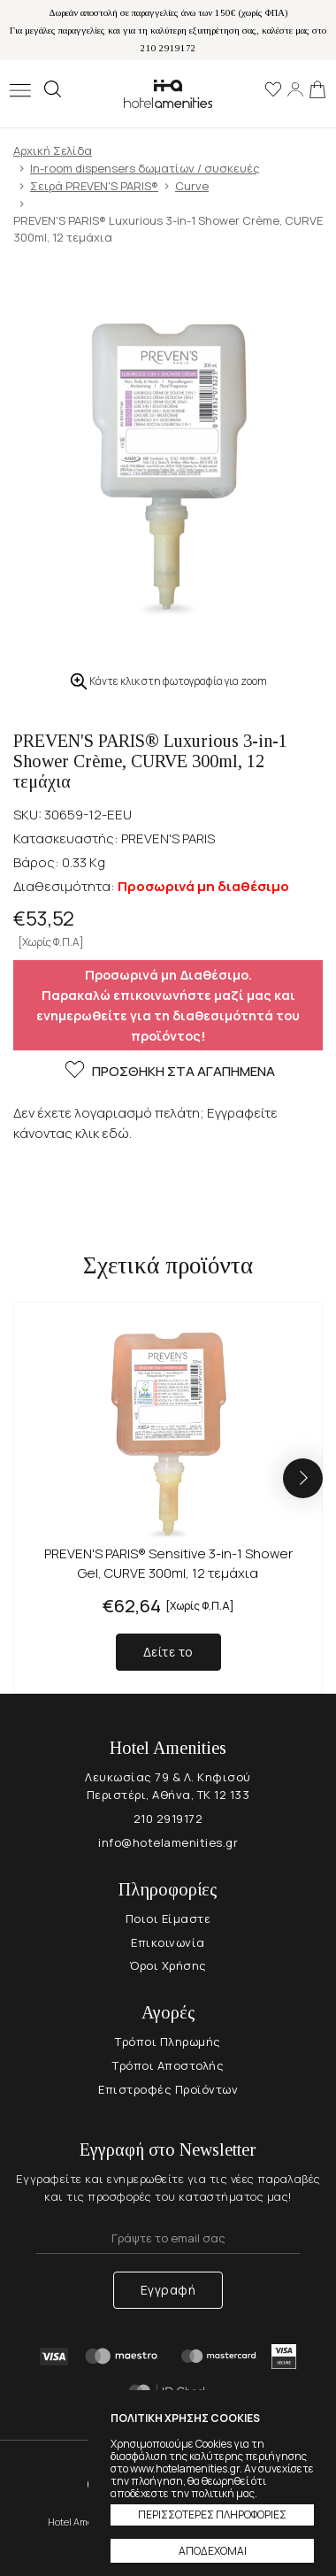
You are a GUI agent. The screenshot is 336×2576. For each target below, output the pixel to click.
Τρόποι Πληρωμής (168, 2041)
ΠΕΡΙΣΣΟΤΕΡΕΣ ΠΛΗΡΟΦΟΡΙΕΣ (212, 2514)
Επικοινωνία (168, 1942)
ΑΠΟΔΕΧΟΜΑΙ (213, 2550)
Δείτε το (168, 1651)
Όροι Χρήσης (168, 1965)
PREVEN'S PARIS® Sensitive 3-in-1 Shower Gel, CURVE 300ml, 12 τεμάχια (168, 1563)
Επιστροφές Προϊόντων (168, 2089)
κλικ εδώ (102, 1133)
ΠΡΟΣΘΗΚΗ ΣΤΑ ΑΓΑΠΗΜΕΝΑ (168, 1072)
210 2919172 (168, 1818)
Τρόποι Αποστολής (168, 2065)
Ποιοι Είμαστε (168, 1918)
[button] (303, 1478)
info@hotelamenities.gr (168, 1842)
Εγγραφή (168, 2289)
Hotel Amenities (168, 93)
